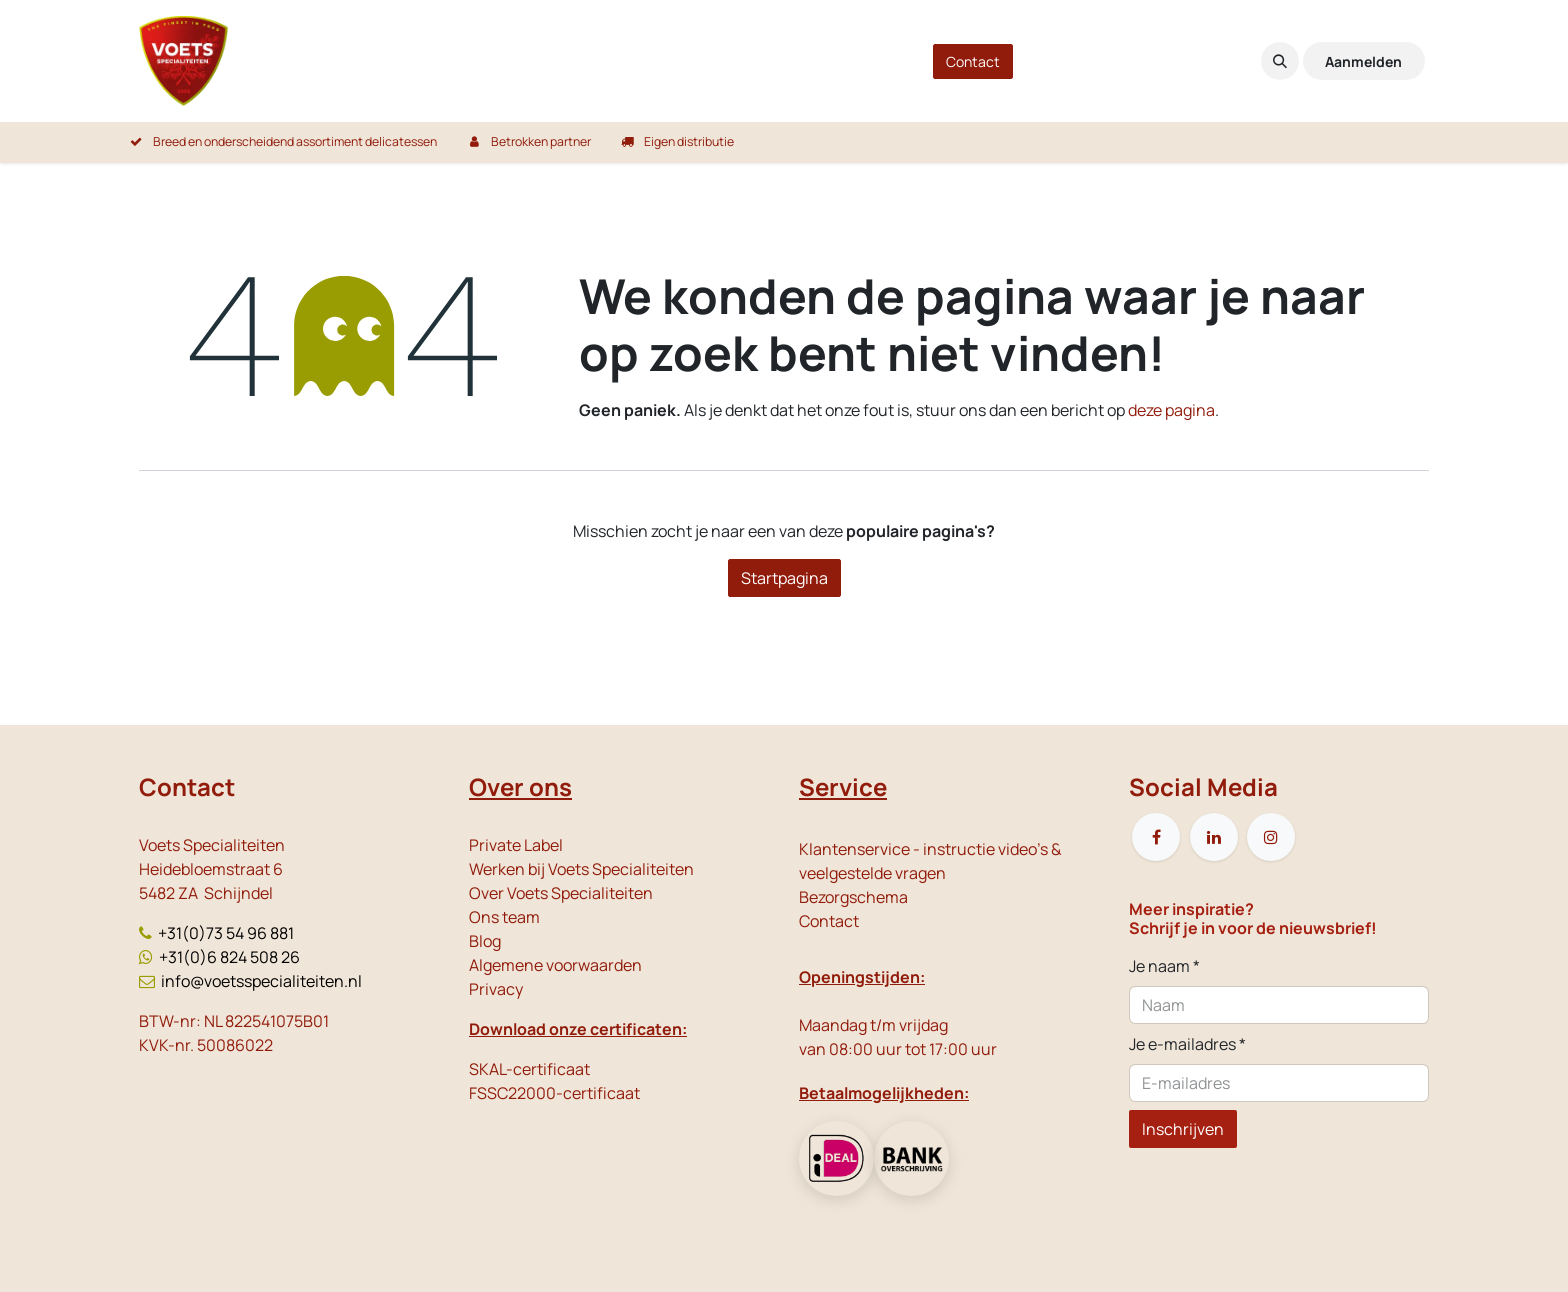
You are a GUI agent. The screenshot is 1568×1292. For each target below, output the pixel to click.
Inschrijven (1183, 1129)
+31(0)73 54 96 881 (226, 933)
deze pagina (1171, 410)
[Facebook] (1156, 837)
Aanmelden (1363, 61)
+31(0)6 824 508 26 (229, 957)
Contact (973, 61)
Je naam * (1164, 966)
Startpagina (784, 578)
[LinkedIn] (1214, 837)
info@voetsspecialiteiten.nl (261, 981)
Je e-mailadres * (1187, 1044)
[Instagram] (1271, 837)
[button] (1280, 61)
